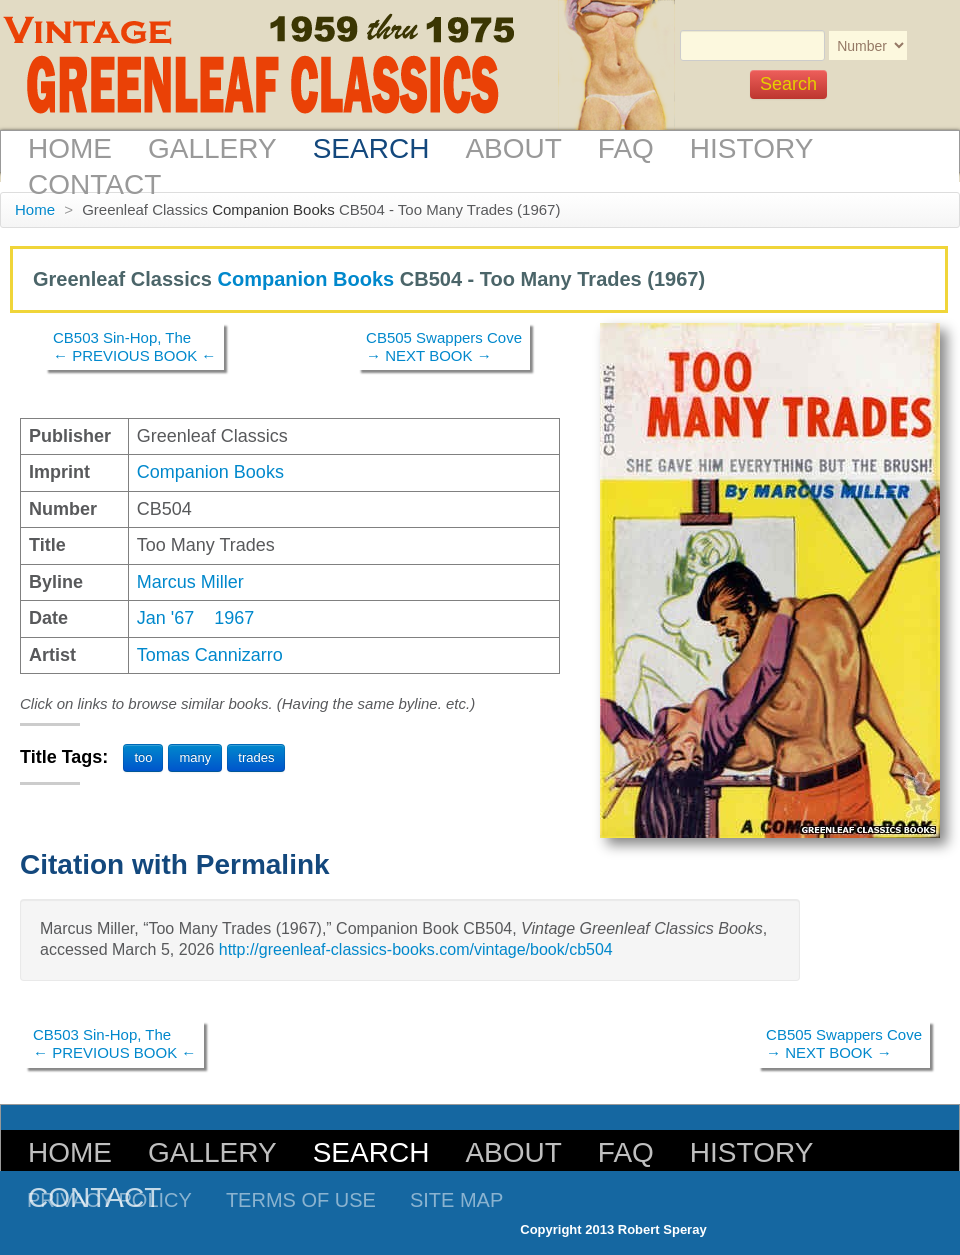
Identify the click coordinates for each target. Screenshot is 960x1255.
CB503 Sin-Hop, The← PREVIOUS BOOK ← (134, 346)
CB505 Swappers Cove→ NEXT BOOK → (444, 346)
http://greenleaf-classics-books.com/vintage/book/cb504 (416, 949)
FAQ (626, 148)
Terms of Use (301, 1200)
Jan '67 (165, 618)
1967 (234, 618)
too (143, 757)
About (513, 148)
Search (371, 148)
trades (256, 757)
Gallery (212, 148)
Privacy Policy (109, 1200)
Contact (94, 184)
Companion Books (273, 209)
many (195, 757)
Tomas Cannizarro (210, 655)
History (751, 148)
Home (70, 148)
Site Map (456, 1200)
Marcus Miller (190, 582)
